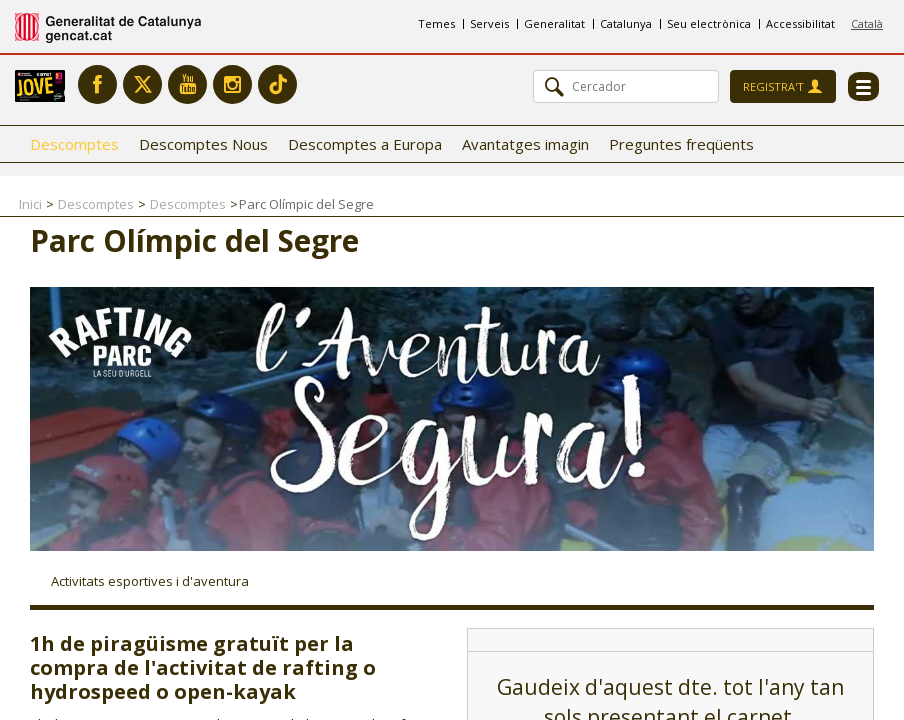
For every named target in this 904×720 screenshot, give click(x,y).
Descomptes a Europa (365, 144)
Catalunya (626, 23)
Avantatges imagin (525, 144)
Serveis (489, 23)
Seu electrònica (709, 23)
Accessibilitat (800, 23)
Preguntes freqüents (681, 144)
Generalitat (554, 23)
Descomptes (74, 144)
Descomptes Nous (203, 144)
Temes (436, 23)
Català (867, 23)
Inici (30, 204)
